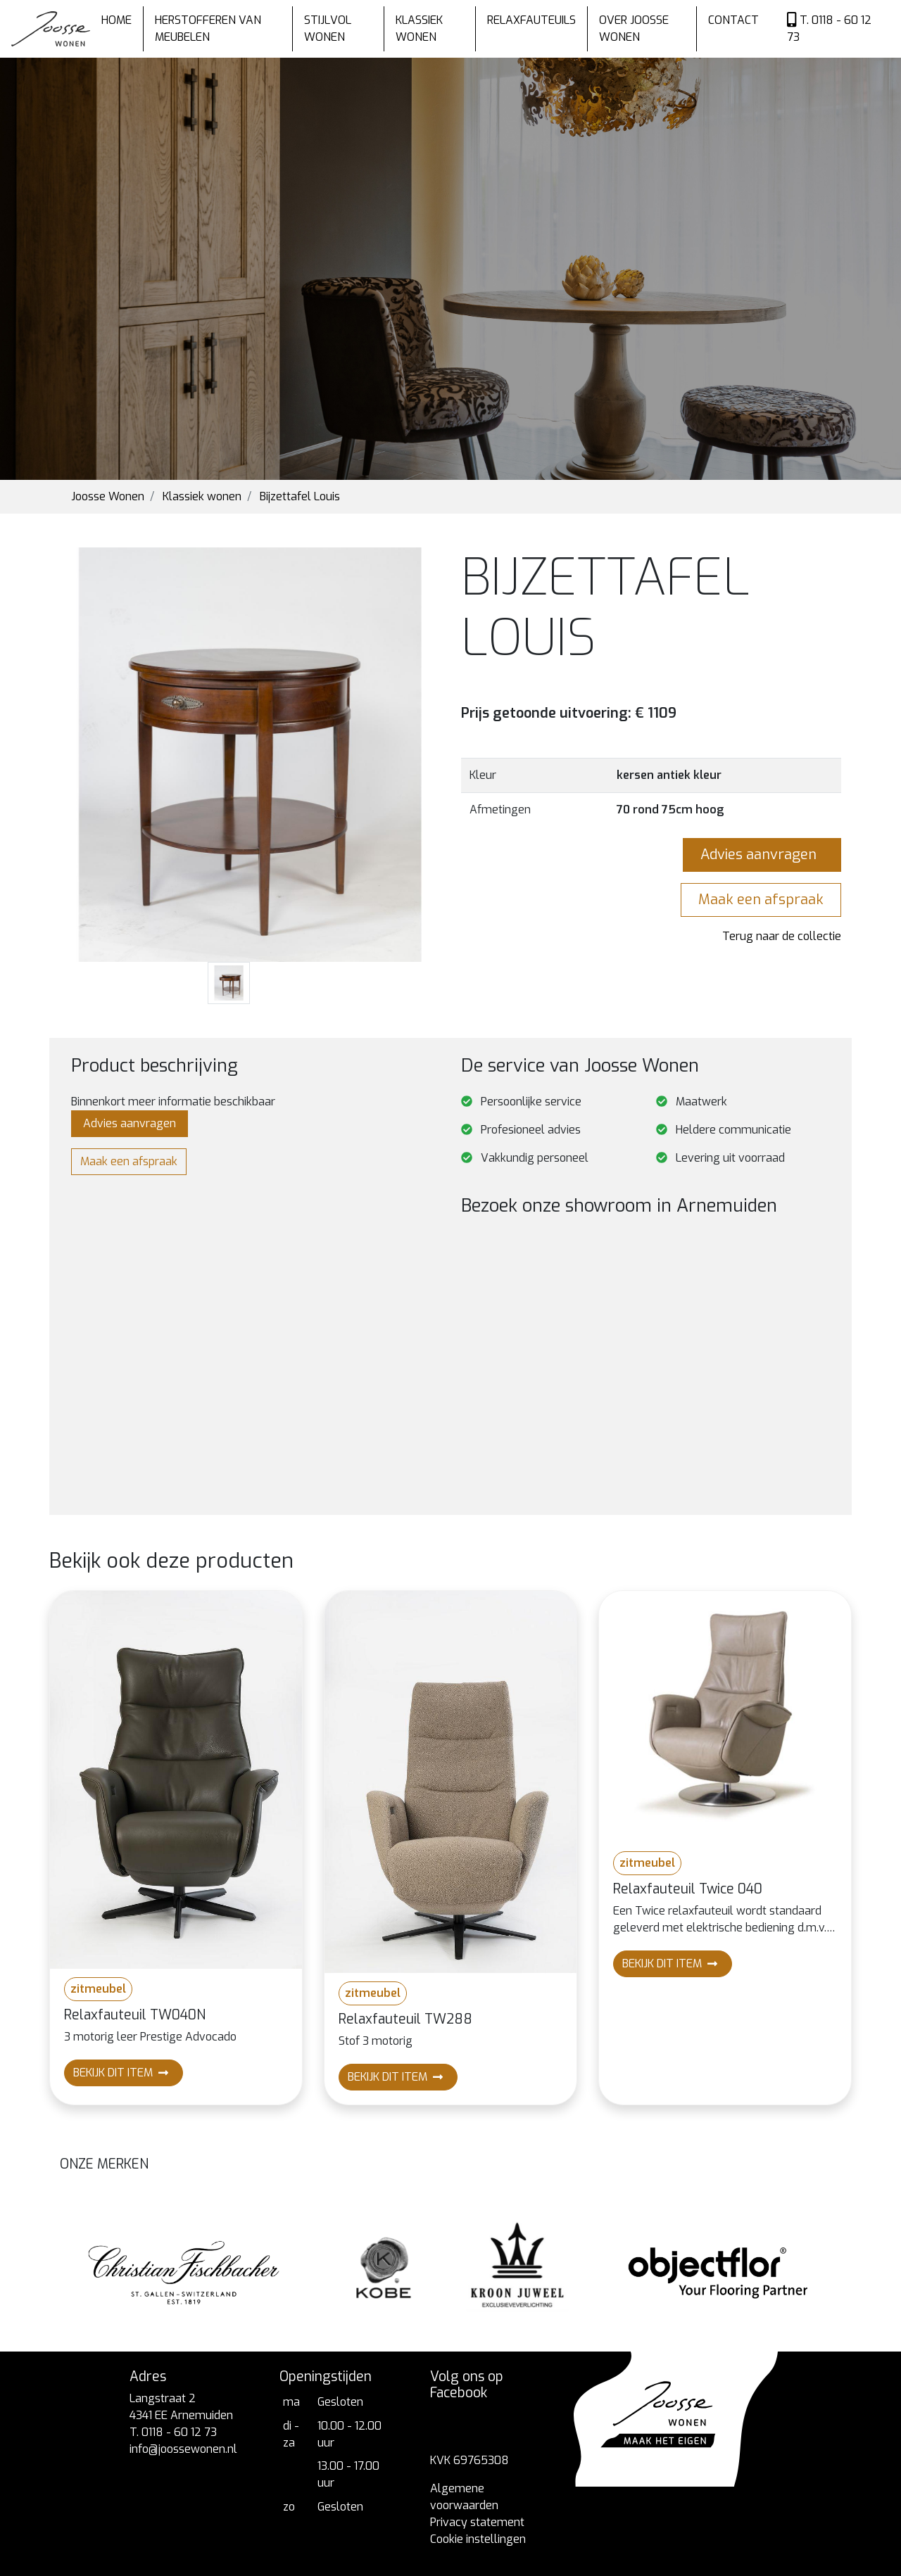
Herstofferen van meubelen (208, 28)
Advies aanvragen (762, 854)
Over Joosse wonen (634, 28)
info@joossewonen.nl (183, 2449)
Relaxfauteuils (531, 20)
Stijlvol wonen (327, 28)
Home (116, 20)
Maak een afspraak (761, 899)
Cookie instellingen (478, 2539)
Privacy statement (477, 2522)
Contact (733, 20)
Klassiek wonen (419, 28)
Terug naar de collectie (781, 936)
